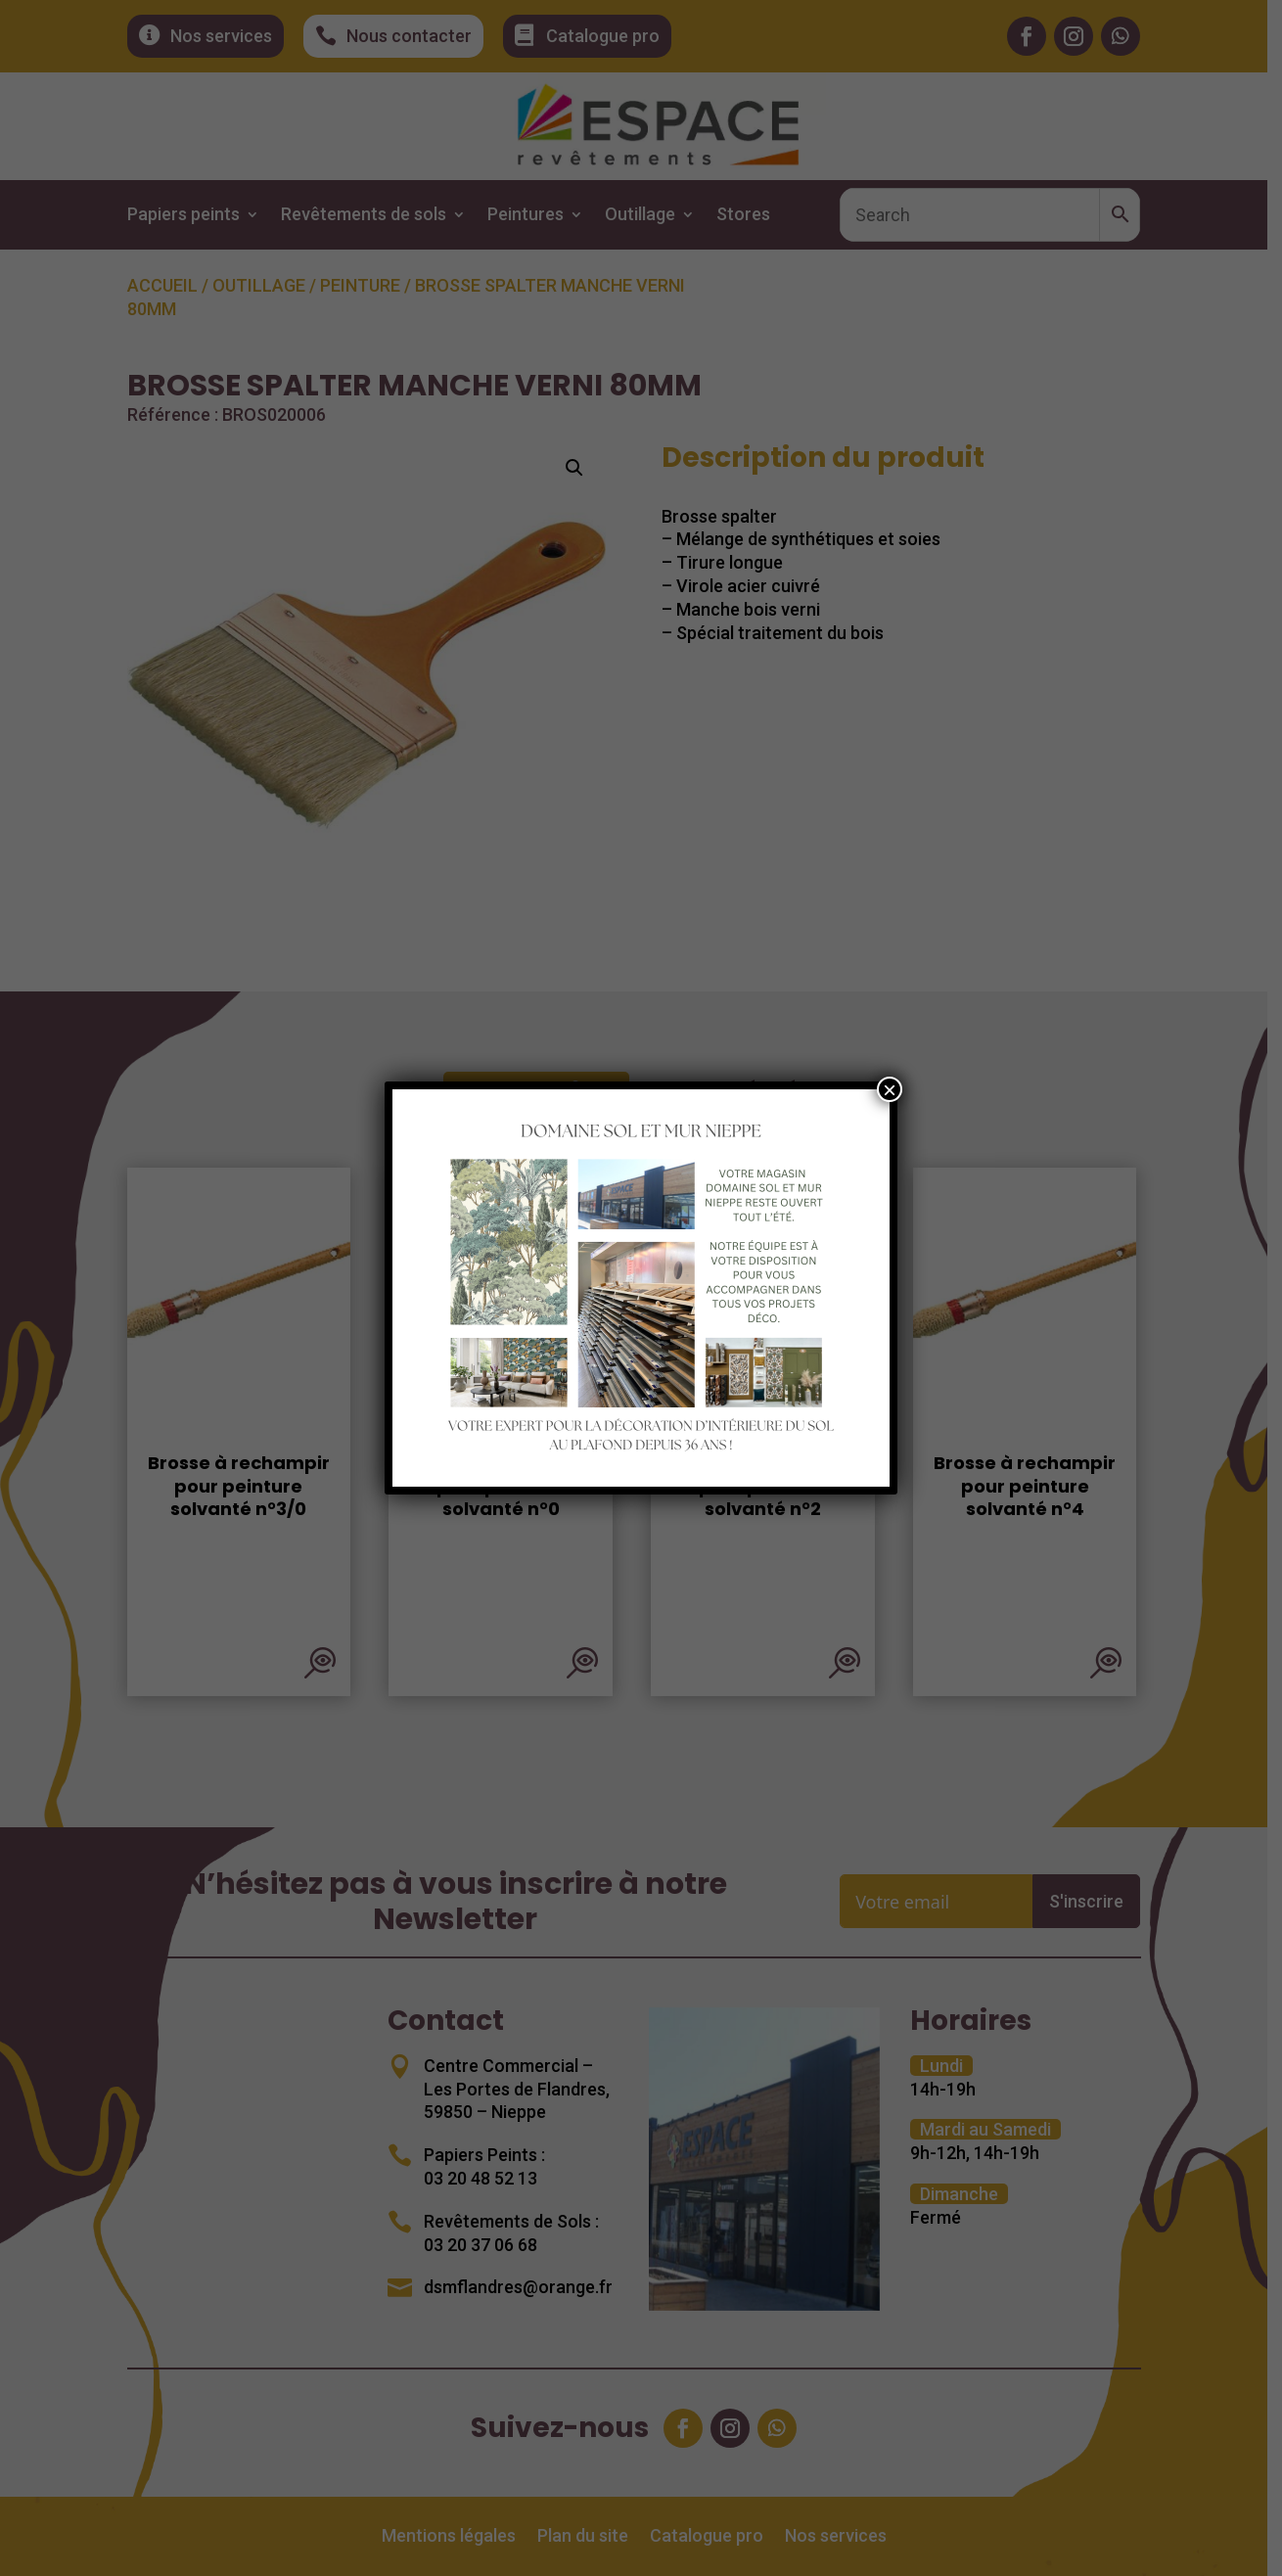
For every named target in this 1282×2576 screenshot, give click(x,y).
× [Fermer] (889, 1089)
